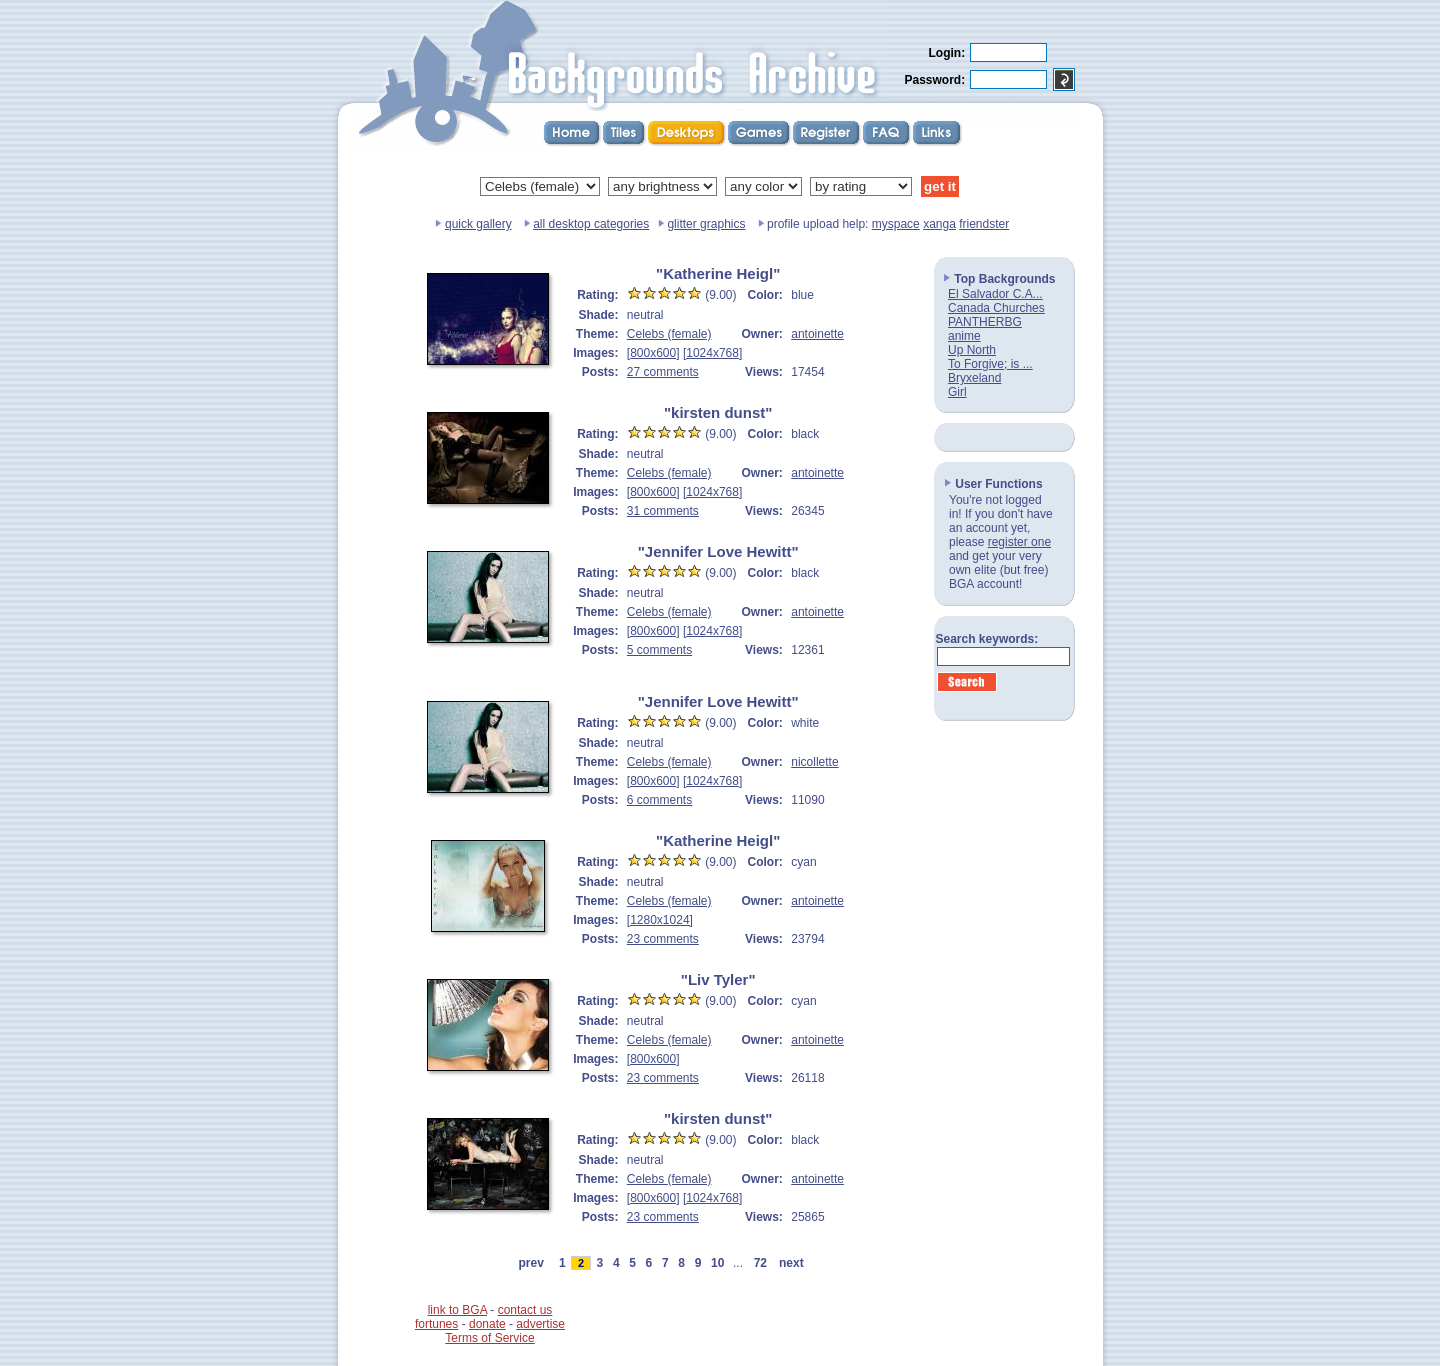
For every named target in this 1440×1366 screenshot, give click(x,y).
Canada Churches (996, 308)
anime (964, 336)
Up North (972, 350)
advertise (540, 1324)
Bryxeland (974, 378)
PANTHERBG (985, 322)
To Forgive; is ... (990, 364)
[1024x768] (712, 353)
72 (760, 1263)
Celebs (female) (669, 334)
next (791, 1263)
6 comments (659, 800)
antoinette (817, 334)
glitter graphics (706, 224)
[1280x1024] (660, 920)
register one (1019, 542)
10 (718, 1263)
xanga (939, 224)
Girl (957, 392)
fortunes (436, 1324)
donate (487, 1324)
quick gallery (478, 224)
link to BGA (457, 1310)
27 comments (663, 372)
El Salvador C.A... (995, 294)
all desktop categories (591, 224)
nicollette (814, 762)
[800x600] (653, 353)
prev (531, 1263)
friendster (984, 224)
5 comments (659, 650)
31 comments (663, 511)
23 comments (663, 939)
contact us (525, 1310)
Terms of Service (489, 1338)
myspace (896, 224)
